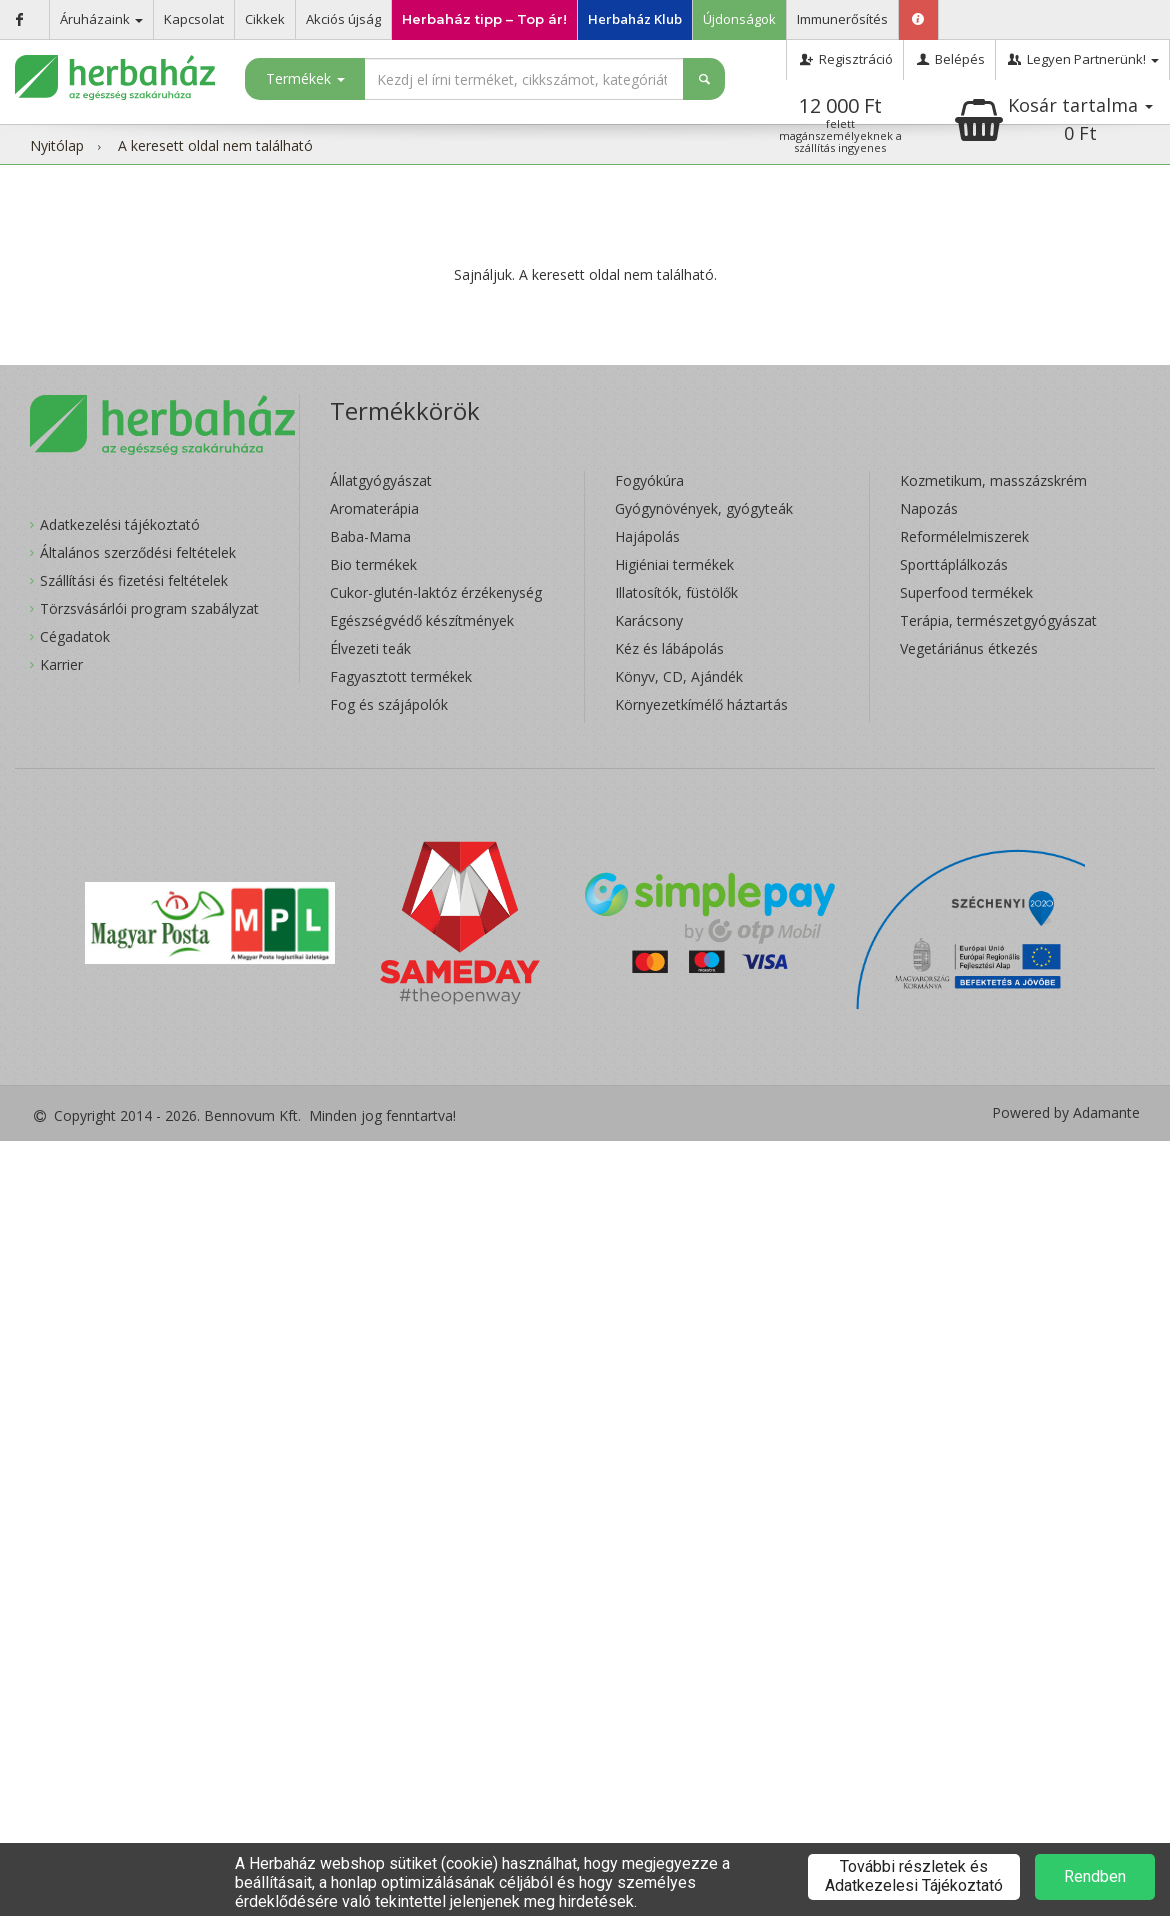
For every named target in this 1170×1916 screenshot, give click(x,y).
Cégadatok (75, 636)
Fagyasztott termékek (401, 676)
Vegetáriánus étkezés (969, 648)
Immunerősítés (842, 19)
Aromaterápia (374, 508)
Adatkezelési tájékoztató (120, 524)
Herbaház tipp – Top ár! (484, 19)
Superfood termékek (966, 592)
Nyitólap (57, 145)
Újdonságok (739, 19)
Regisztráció (844, 59)
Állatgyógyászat (381, 480)
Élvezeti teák (370, 648)
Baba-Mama (370, 536)
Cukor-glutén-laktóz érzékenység (436, 592)
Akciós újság (343, 19)
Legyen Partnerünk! (1082, 59)
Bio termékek (373, 564)
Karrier (61, 664)
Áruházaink (101, 19)
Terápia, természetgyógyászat (998, 620)
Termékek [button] (305, 78)
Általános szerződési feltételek (138, 552)
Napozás (929, 508)
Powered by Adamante (1066, 1113)
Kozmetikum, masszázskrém (993, 480)
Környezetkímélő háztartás (701, 704)
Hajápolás (647, 536)
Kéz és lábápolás (669, 648)
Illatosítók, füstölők (676, 592)
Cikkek (265, 19)
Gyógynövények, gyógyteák (704, 508)
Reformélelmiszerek (964, 536)
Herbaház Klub (635, 19)
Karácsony (649, 620)
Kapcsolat (194, 19)
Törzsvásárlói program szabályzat (149, 608)
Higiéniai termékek (674, 564)
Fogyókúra (649, 480)
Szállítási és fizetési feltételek (134, 580)
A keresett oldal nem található (215, 145)
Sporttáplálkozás (954, 564)
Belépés (949, 59)
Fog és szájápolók (389, 704)
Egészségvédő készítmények (422, 620)
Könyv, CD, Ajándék (679, 676)
